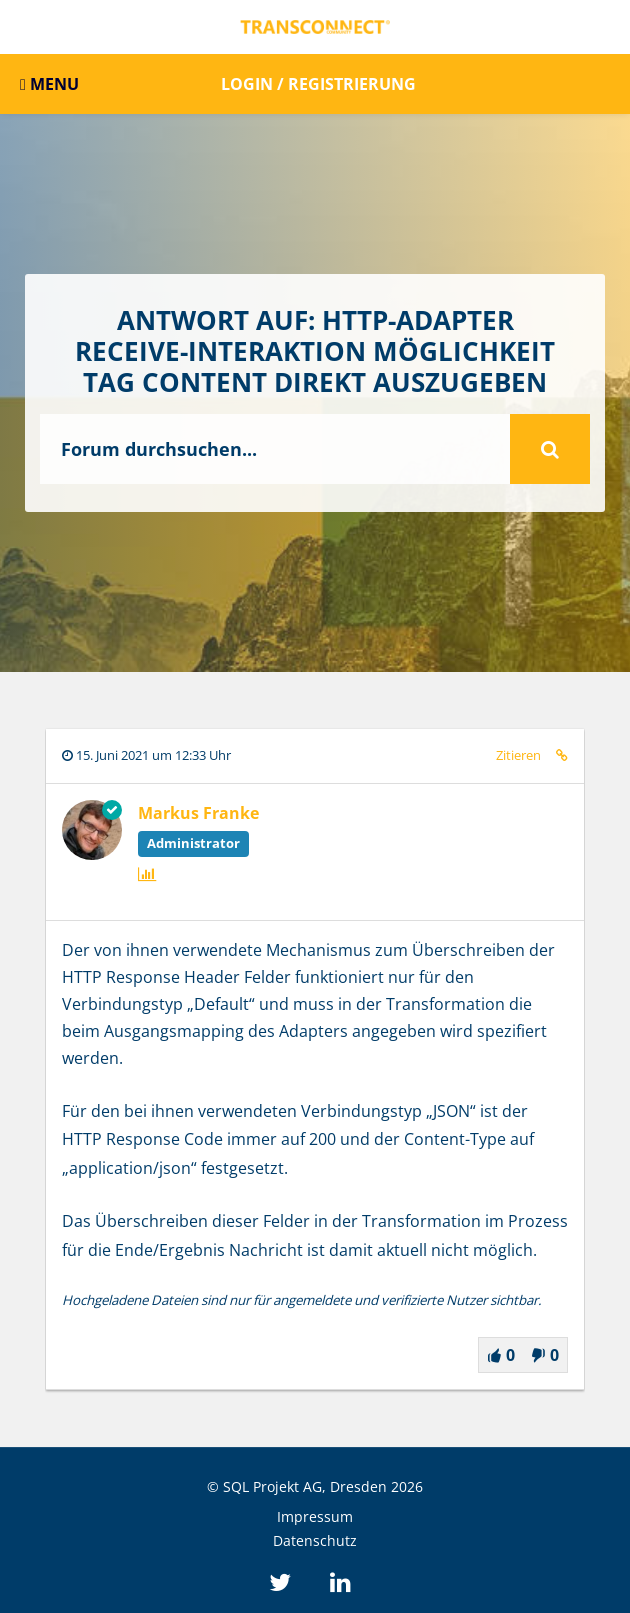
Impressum (315, 1516)
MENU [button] (49, 84)
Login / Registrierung (318, 84)
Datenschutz (315, 1540)
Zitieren (518, 755)
